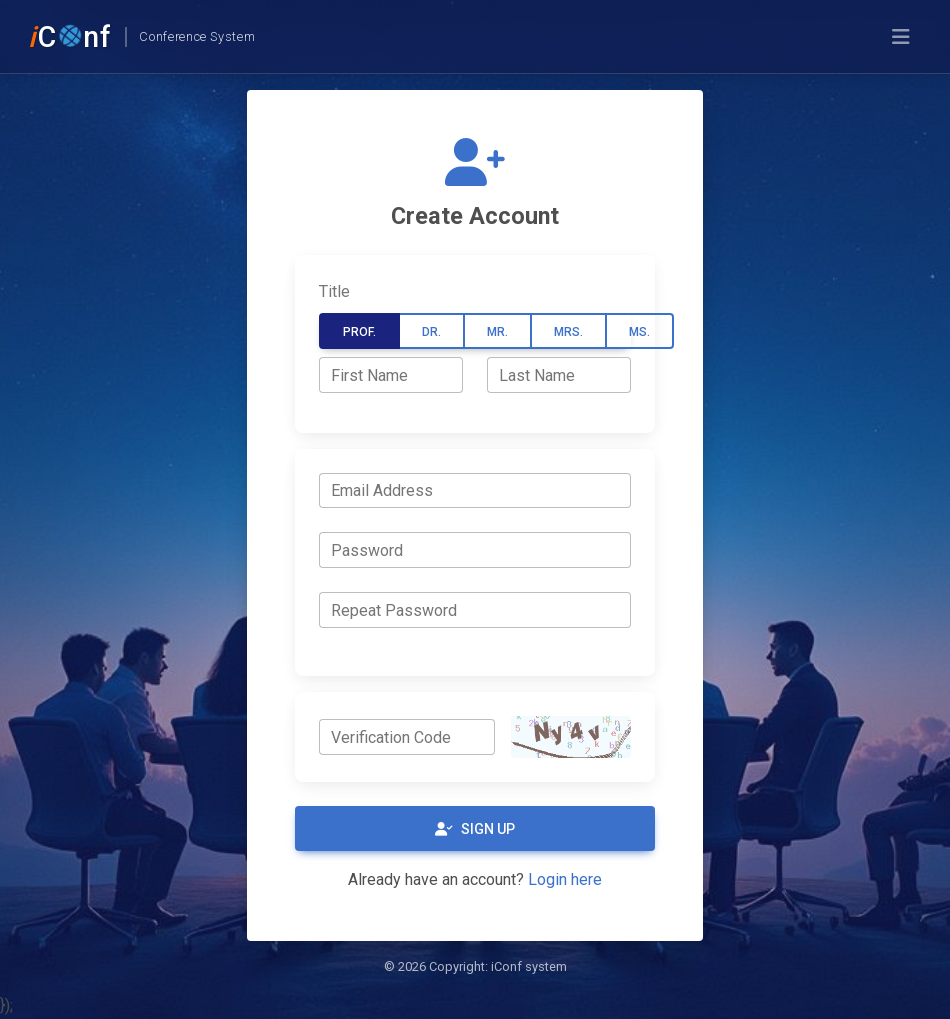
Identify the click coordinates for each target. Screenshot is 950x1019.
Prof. (359, 332)
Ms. (639, 332)
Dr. (431, 332)
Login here (565, 879)
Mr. (497, 332)
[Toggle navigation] (901, 37)
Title (334, 291)
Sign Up (475, 829)
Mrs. (568, 332)
